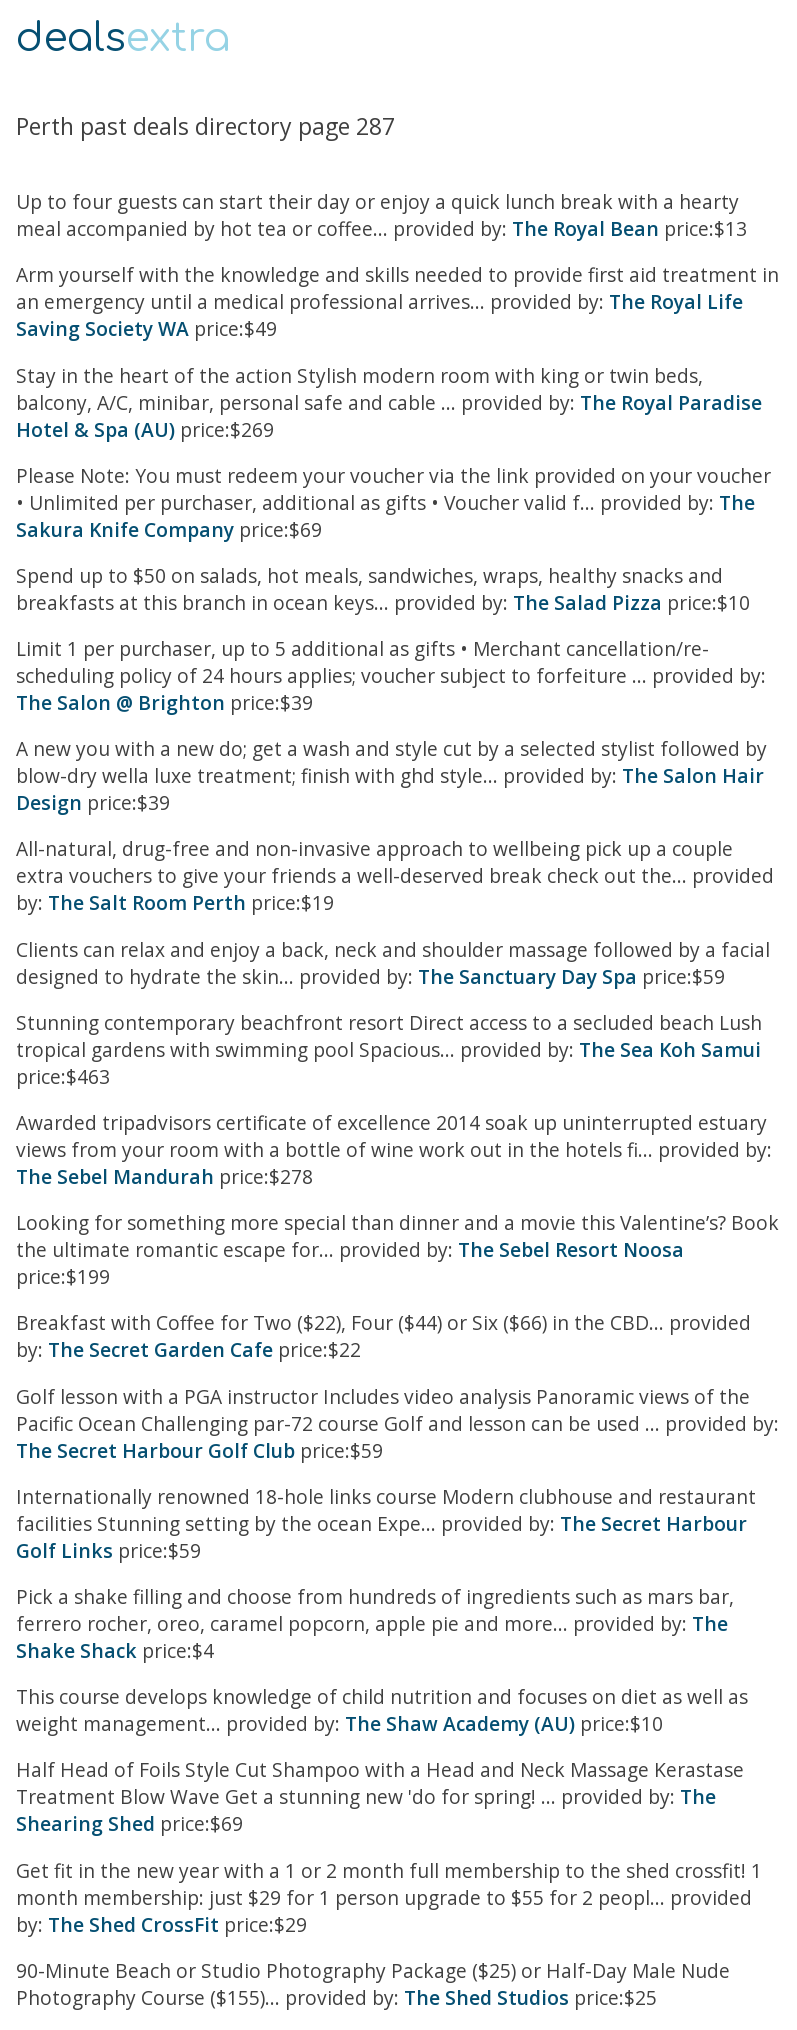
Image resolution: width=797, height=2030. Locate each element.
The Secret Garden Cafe (160, 1349)
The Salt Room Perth (147, 902)
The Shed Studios (486, 1997)
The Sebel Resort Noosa (571, 1249)
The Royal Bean (585, 228)
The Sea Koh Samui (670, 1049)
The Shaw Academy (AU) (460, 1723)
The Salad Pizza (587, 602)
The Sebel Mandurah (115, 1176)
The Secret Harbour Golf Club (155, 1450)
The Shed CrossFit (133, 1924)
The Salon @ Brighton (120, 702)
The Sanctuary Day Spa (527, 976)
